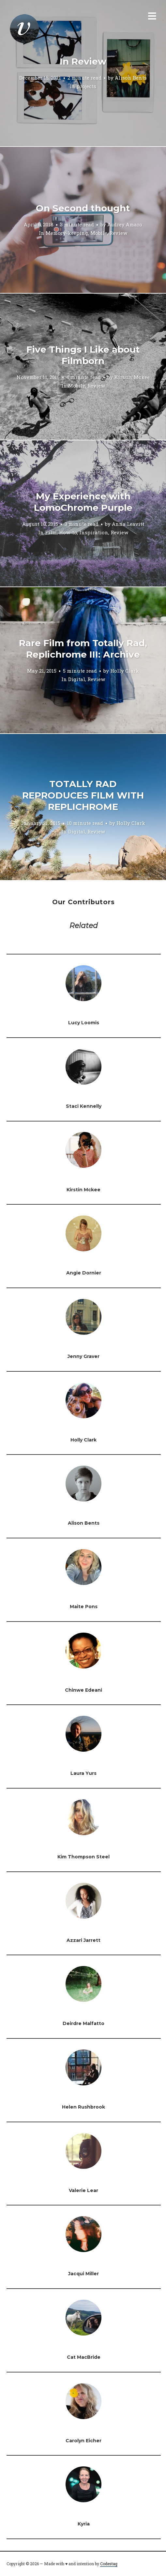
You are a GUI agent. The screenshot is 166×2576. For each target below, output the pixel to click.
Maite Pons (84, 1606)
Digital (76, 679)
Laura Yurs (83, 1773)
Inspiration (93, 532)
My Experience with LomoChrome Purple (83, 502)
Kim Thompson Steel (83, 1857)
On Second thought (83, 208)
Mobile (98, 233)
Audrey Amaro (124, 224)
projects (86, 86)
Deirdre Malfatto (83, 2023)
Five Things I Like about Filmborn (83, 355)
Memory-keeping (67, 233)
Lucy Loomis (83, 1023)
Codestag (108, 2563)
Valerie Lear (83, 2190)
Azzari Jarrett (83, 1940)
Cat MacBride (83, 2357)
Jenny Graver (83, 1356)
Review (118, 233)
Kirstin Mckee (132, 377)
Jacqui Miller (83, 2274)
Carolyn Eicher (83, 2441)
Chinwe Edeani (83, 1690)
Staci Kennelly (83, 1106)
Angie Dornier (83, 1273)
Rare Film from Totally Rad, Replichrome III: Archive (83, 648)
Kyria (84, 2524)
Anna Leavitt (128, 524)
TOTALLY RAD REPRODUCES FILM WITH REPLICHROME (83, 795)
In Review (83, 61)
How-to (68, 532)
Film (51, 532)
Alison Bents (131, 77)
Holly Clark (124, 670)
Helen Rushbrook (83, 2107)
